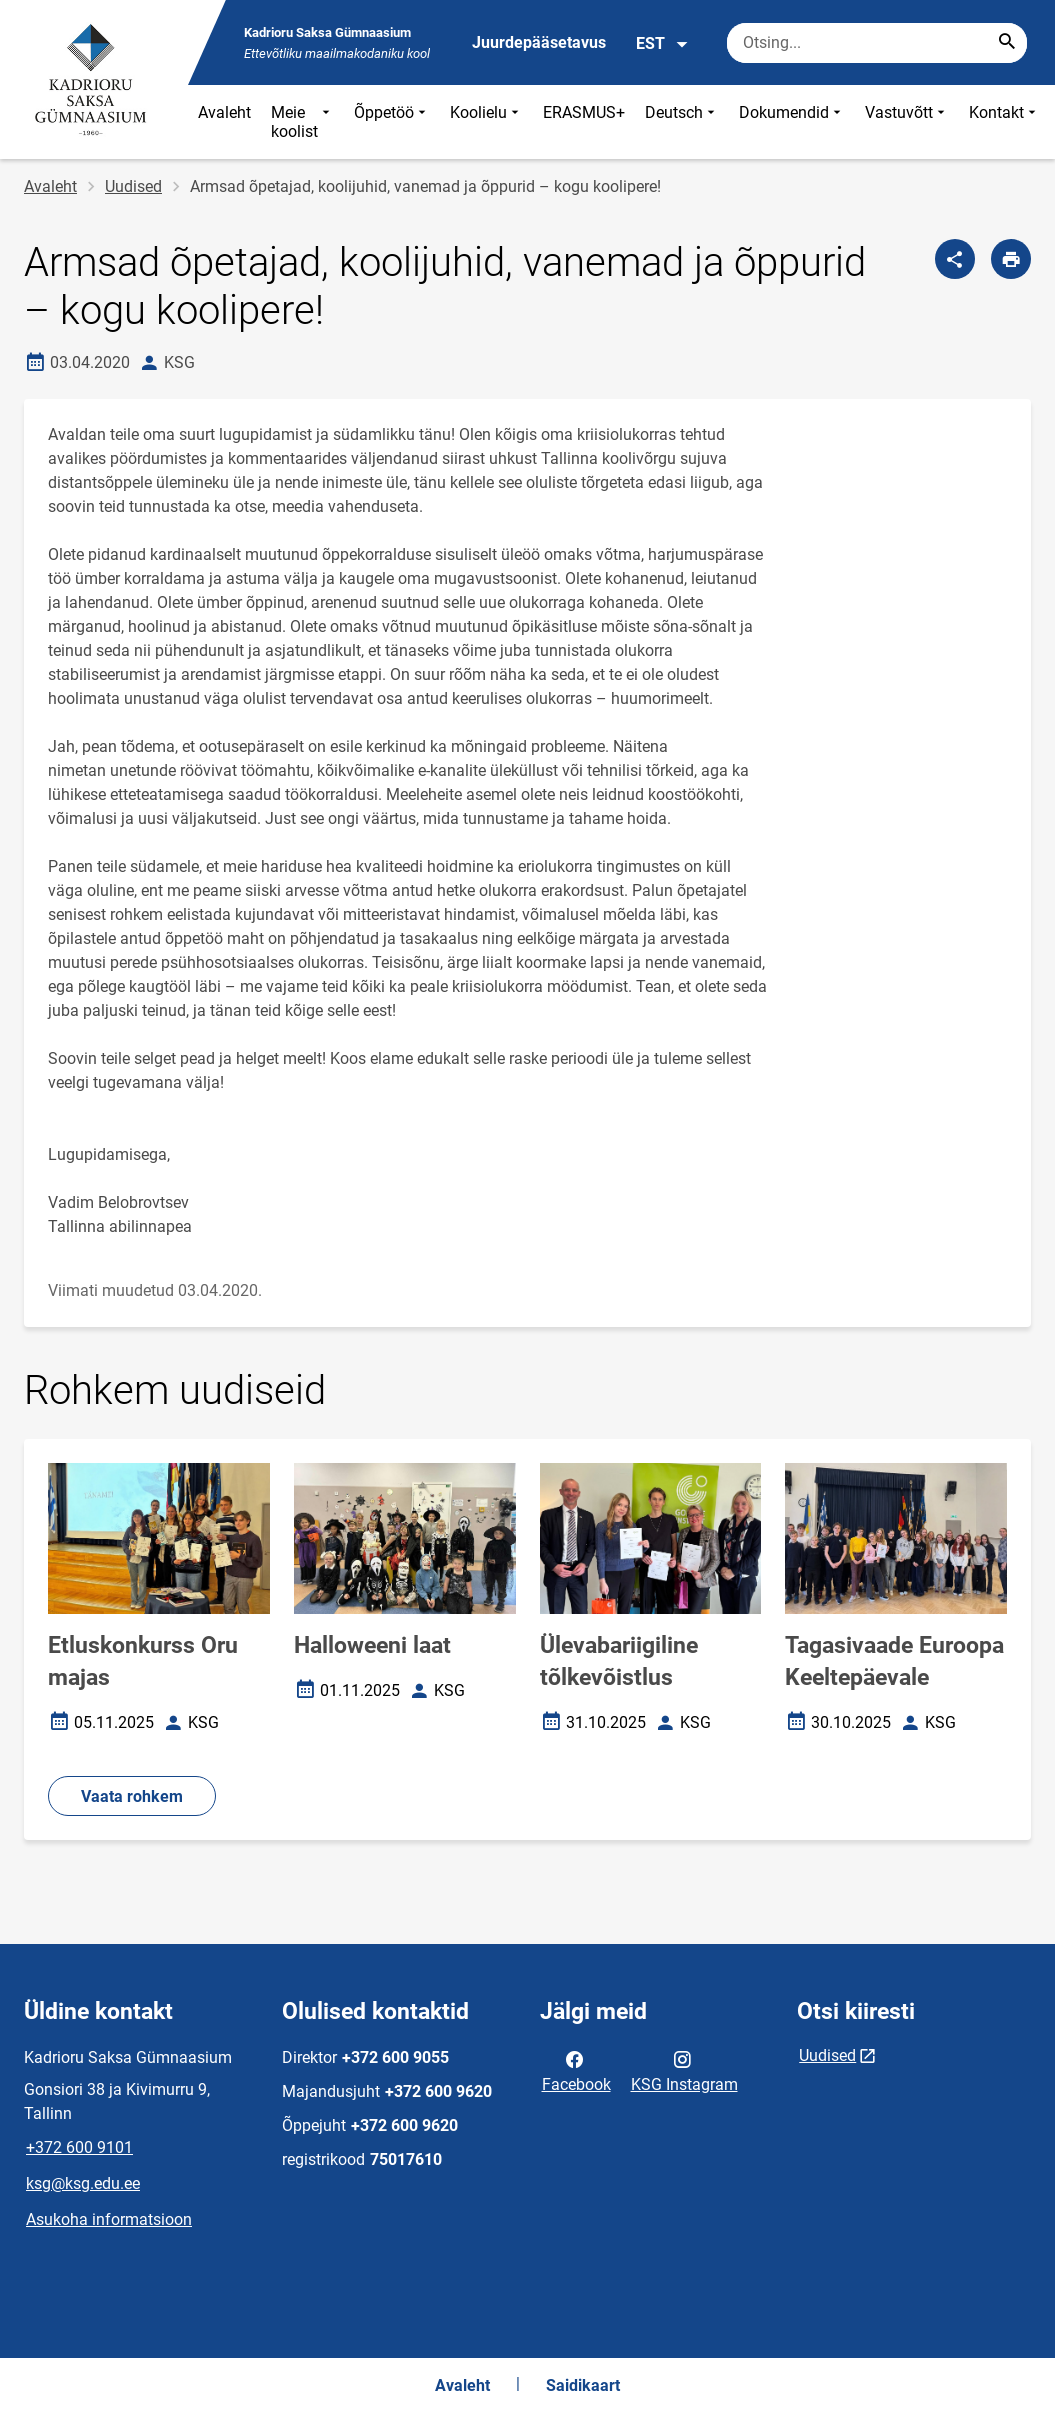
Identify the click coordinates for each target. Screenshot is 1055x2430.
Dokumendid (792, 122)
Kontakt (1004, 122)
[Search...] (1007, 43)
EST (662, 44)
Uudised (133, 186)
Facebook (576, 2070)
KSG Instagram (684, 2070)
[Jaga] (955, 259)
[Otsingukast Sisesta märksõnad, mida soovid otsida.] (877, 43)
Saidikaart (583, 2385)
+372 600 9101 (79, 2147)
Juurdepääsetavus (539, 42)
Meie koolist (302, 122)
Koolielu (486, 122)
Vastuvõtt (907, 122)
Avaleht (224, 112)
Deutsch (682, 122)
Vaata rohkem (132, 1796)
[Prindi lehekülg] (1011, 259)
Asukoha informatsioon (109, 2219)
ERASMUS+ (584, 112)
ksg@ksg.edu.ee (83, 2183)
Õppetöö (392, 122)
